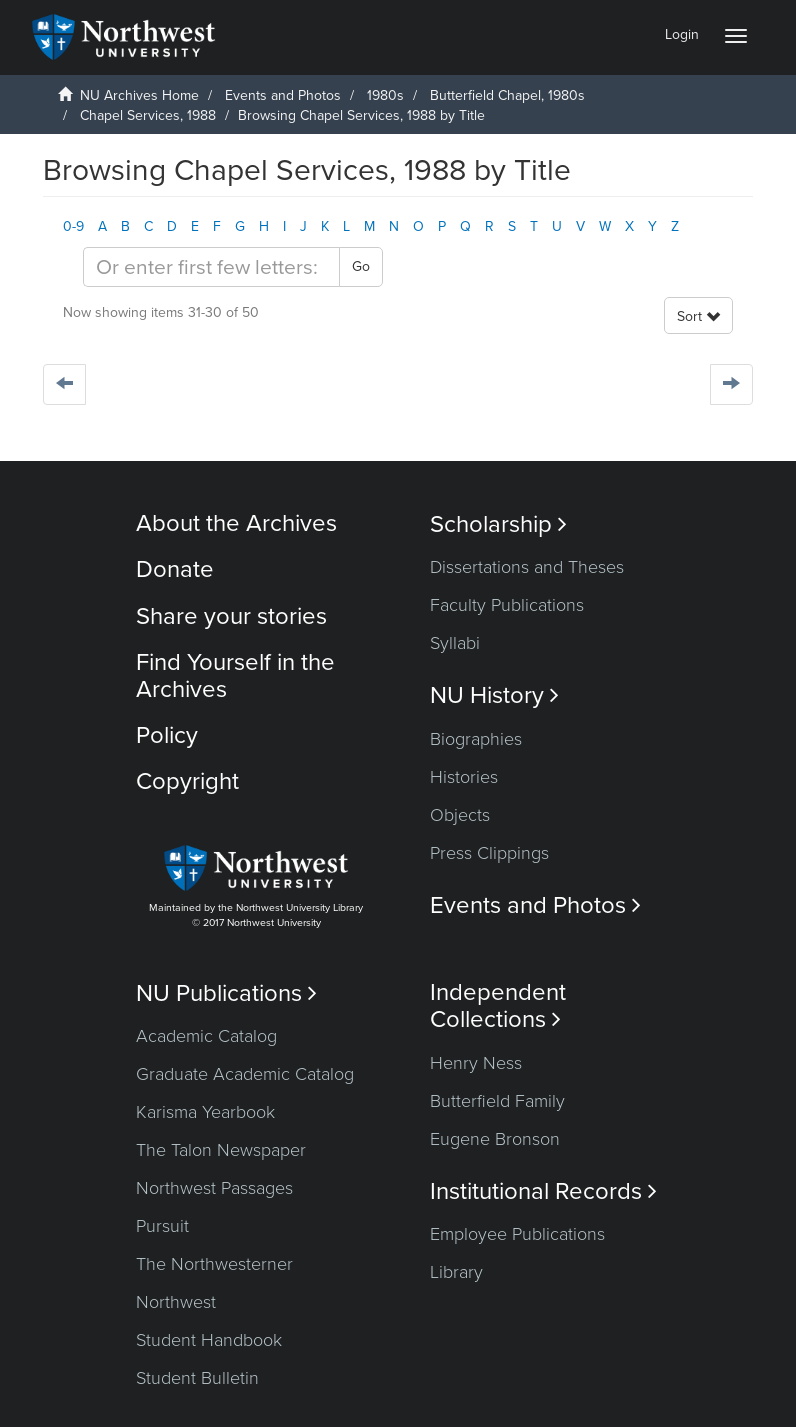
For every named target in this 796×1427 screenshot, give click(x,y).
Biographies (476, 739)
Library (456, 1272)
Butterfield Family (497, 1101)
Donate (175, 569)
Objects (460, 815)
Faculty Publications (507, 605)
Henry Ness (476, 1063)
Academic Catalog (206, 1036)
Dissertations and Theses (527, 567)
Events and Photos (283, 95)
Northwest (176, 1302)
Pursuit (162, 1226)
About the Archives (236, 523)
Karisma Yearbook (205, 1112)
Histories (464, 777)
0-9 (73, 226)
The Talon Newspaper (221, 1150)
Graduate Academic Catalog (245, 1074)
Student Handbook (209, 1340)
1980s (385, 95)
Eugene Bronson (495, 1139)
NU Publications (226, 993)
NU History (494, 695)
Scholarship (498, 524)
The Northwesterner (214, 1264)
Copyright (187, 781)
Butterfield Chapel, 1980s (507, 95)
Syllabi (455, 643)
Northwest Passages (214, 1188)
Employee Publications (517, 1234)
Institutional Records (543, 1191)
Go (361, 266)
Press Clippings (489, 853)
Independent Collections (498, 1006)
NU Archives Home (139, 95)
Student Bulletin (197, 1378)
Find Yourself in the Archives (235, 675)
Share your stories (231, 616)
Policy (167, 735)
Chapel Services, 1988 (148, 115)
